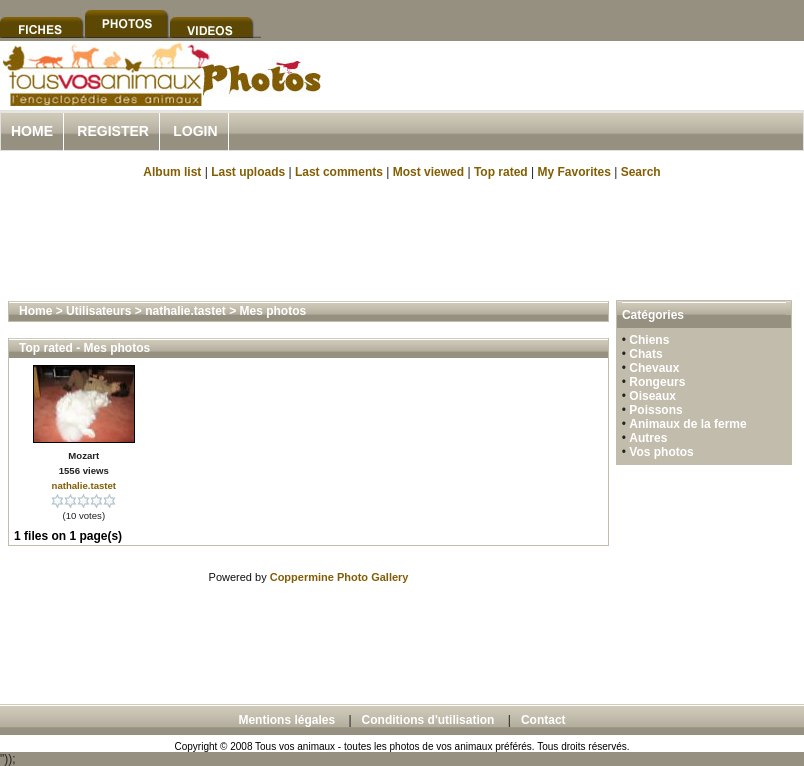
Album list (172, 172)
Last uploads (248, 172)
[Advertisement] (402, 238)
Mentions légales (286, 720)
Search (641, 172)
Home (32, 131)
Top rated (501, 172)
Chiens (649, 340)
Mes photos (273, 311)
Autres (648, 438)
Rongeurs (657, 382)
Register (113, 131)
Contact (543, 720)
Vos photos (661, 452)
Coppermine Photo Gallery (339, 577)
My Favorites (574, 172)
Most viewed (428, 172)
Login (195, 131)
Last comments (339, 172)
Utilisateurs (98, 311)
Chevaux (654, 368)
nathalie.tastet (185, 311)
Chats (645, 354)
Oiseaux (652, 396)
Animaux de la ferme (687, 424)
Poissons (655, 410)
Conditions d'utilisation (428, 720)
